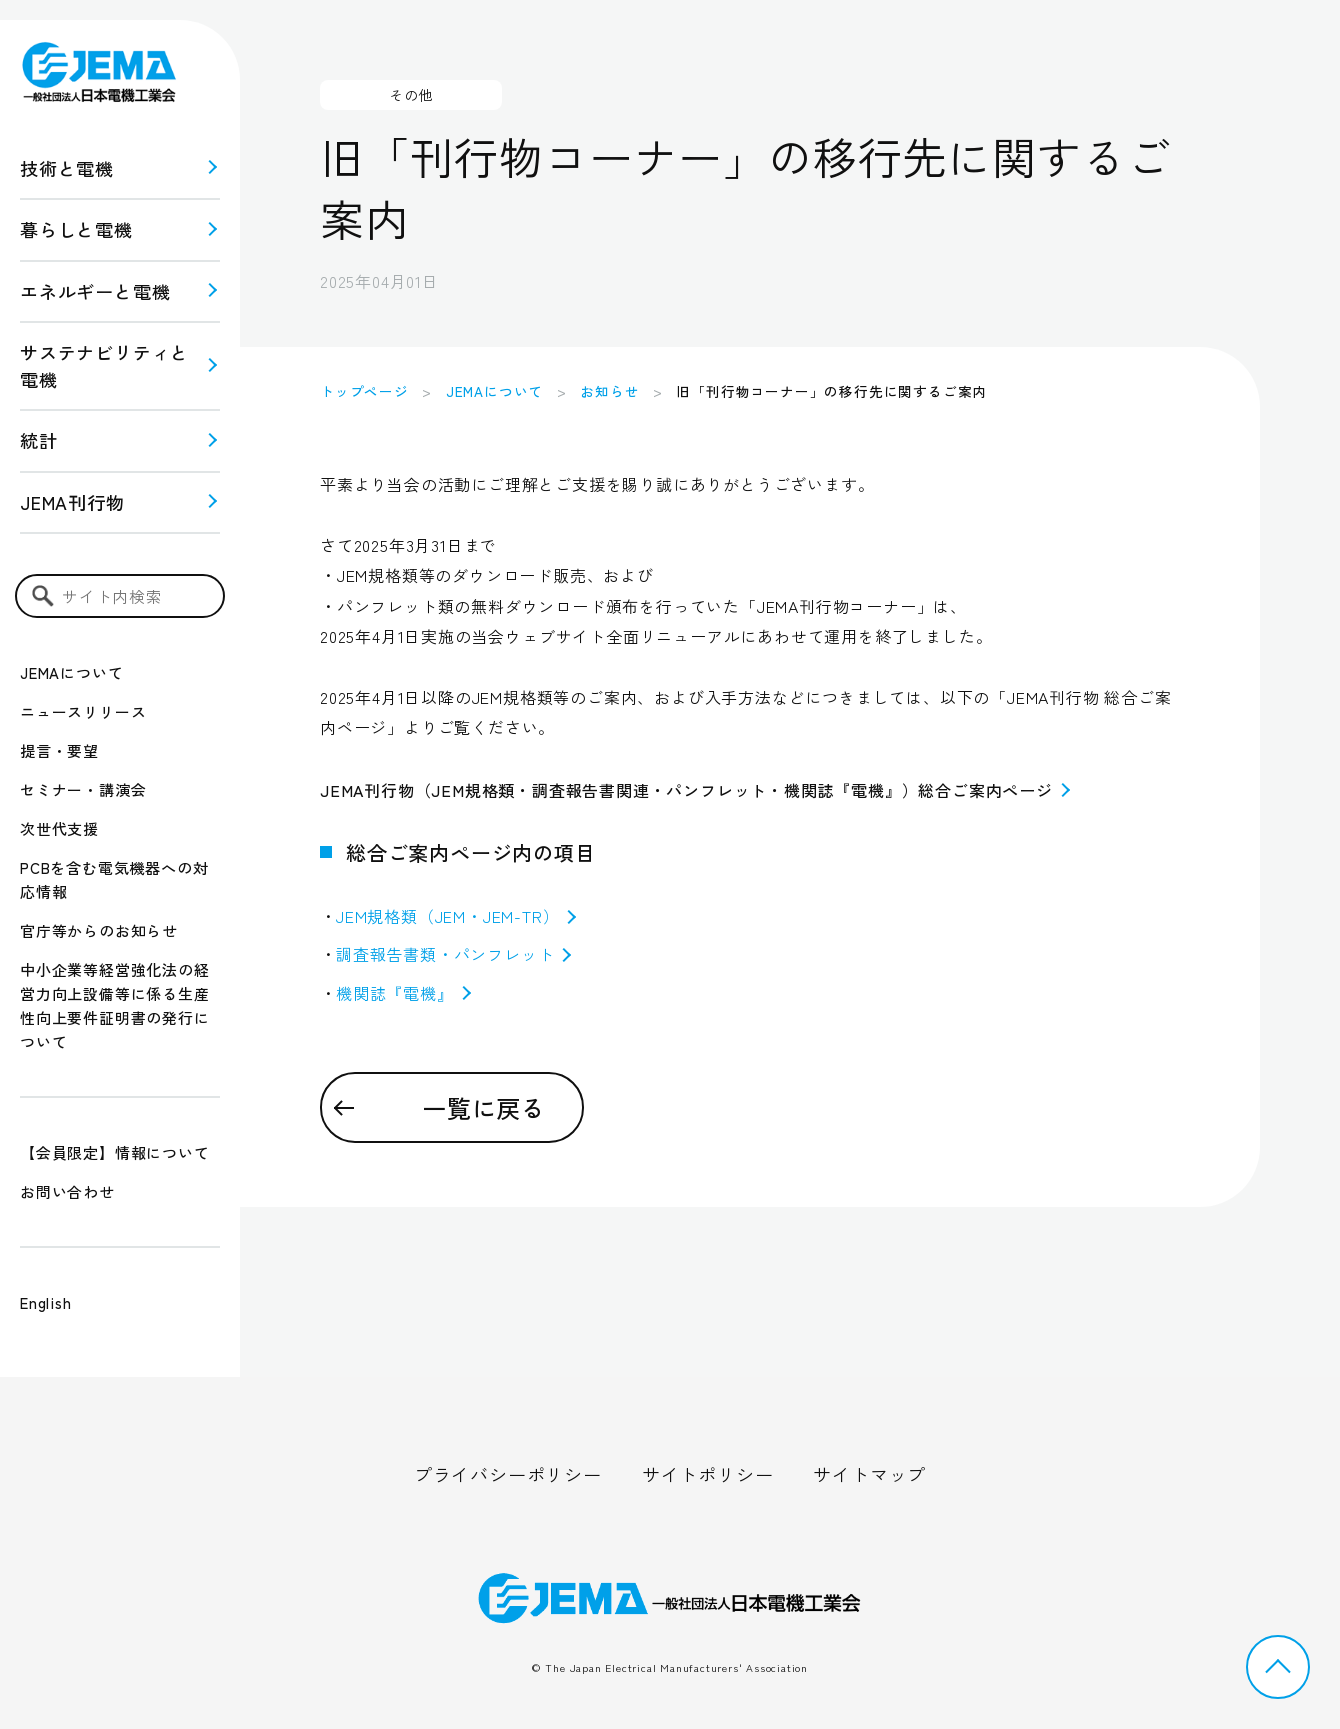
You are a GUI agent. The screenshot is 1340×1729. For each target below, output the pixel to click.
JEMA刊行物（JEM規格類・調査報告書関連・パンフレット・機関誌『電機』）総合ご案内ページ (695, 790)
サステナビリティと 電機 (104, 365)
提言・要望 (59, 750)
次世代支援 (59, 828)
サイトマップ (869, 1474)
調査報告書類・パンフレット (453, 954)
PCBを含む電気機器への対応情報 (114, 879)
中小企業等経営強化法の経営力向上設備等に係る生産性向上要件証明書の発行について (115, 1005)
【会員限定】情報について (115, 1152)
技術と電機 (67, 168)
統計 (39, 440)
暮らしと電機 (76, 229)
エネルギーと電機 (95, 291)
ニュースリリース (83, 711)
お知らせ (609, 391)
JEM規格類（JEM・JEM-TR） (456, 916)
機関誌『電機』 (403, 993)
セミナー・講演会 (83, 789)
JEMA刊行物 (72, 502)
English (46, 1302)
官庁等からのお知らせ (99, 930)
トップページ (364, 391)
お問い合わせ (67, 1191)
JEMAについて (71, 672)
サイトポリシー (708, 1474)
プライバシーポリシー (508, 1474)
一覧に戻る (484, 1107)
